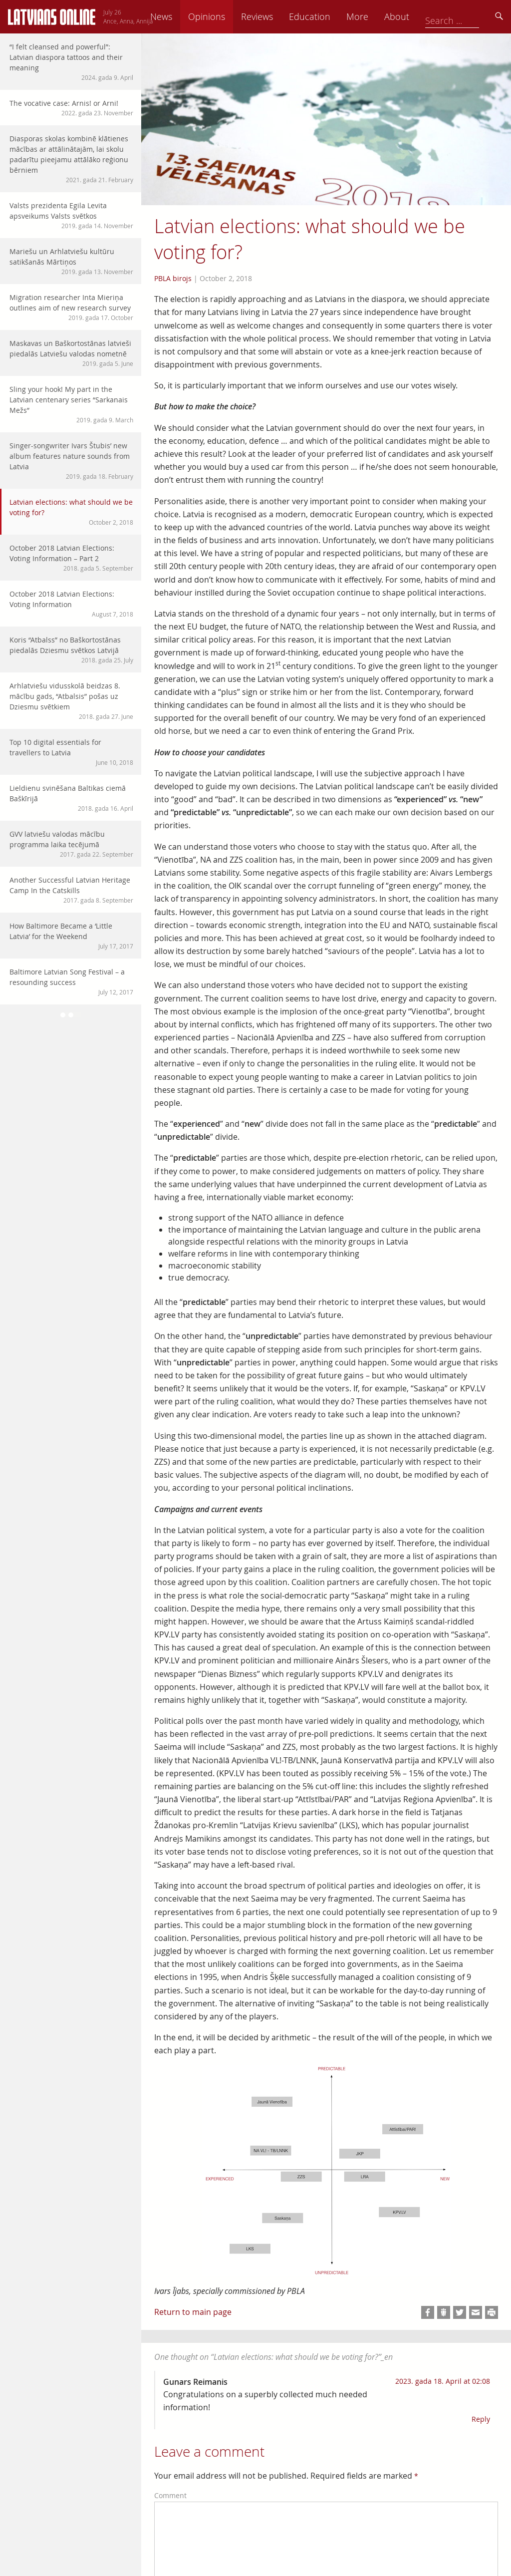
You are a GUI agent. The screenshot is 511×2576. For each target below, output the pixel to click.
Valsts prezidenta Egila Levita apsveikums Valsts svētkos (71, 215)
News (231, 16)
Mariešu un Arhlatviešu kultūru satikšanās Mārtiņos (71, 261)
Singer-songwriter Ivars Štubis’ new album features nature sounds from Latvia (71, 461)
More (427, 16)
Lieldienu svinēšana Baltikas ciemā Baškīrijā (71, 798)
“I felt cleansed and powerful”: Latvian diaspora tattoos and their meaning (71, 62)
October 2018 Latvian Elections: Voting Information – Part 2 (71, 558)
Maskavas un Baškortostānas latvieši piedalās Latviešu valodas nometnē (71, 353)
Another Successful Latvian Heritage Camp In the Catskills (71, 890)
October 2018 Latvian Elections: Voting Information (71, 604)
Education (379, 16)
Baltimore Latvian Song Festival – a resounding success (71, 981)
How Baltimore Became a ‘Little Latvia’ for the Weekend (71, 936)
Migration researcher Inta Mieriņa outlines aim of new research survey (71, 307)
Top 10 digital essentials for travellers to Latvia (71, 752)
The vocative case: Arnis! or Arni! (71, 107)
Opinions (276, 16)
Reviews (327, 16)
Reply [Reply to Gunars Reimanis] (481, 2419)
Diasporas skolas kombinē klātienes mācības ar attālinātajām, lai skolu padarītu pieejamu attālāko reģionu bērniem (71, 159)
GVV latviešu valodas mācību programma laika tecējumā (71, 844)
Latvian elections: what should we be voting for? (71, 512)
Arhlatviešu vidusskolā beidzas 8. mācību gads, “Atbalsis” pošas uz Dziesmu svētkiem (71, 701)
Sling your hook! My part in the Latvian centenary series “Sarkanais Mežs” (71, 404)
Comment (170, 2495)
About (466, 16)
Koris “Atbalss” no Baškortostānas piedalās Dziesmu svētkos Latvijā (71, 649)
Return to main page (193, 2311)
